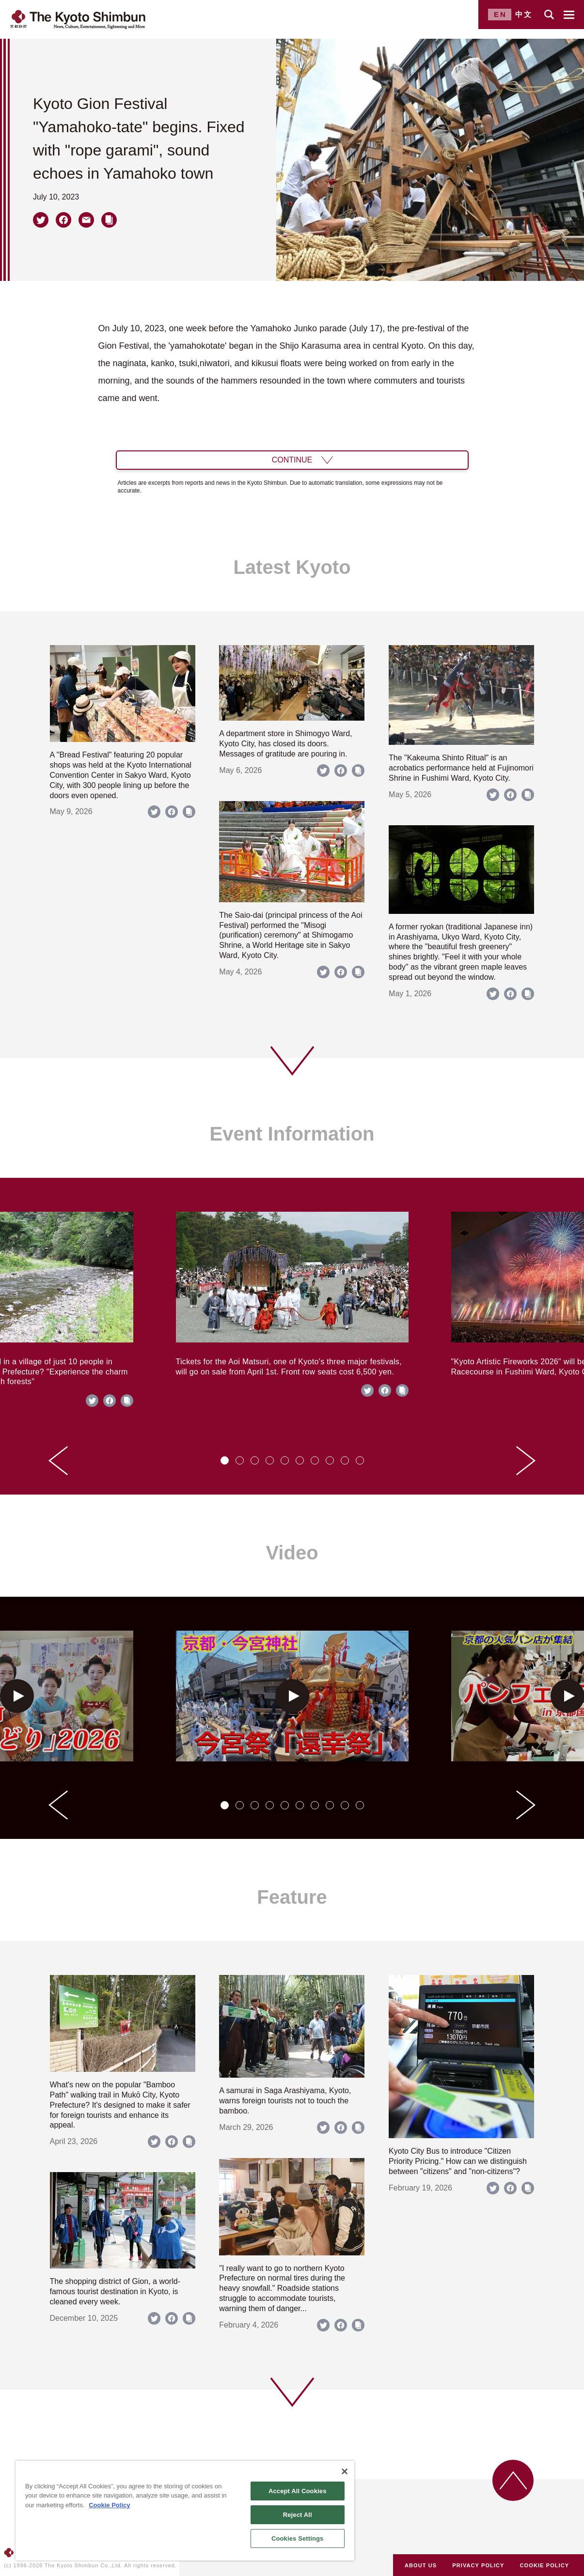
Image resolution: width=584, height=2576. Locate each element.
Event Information (291, 1133)
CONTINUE (292, 460)
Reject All (297, 2514)
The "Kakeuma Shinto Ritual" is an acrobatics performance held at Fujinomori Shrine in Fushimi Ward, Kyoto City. (461, 768)
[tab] (225, 1460)
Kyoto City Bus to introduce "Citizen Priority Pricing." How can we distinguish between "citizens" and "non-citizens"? (458, 2161)
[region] (185, 2511)
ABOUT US (421, 2565)
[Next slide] (526, 1460)
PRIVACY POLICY (478, 2565)
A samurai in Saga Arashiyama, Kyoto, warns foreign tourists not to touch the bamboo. (285, 2100)
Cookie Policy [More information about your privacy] (109, 2505)
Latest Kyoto (291, 567)
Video (292, 1552)
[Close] (344, 2471)
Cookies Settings (297, 2538)
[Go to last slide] (58, 1460)
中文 (524, 14)
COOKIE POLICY (544, 2565)
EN (500, 14)
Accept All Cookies (297, 2491)
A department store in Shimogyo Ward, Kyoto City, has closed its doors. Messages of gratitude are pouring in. (285, 743)
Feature (292, 1897)
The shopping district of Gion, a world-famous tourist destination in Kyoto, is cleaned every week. (115, 2291)
